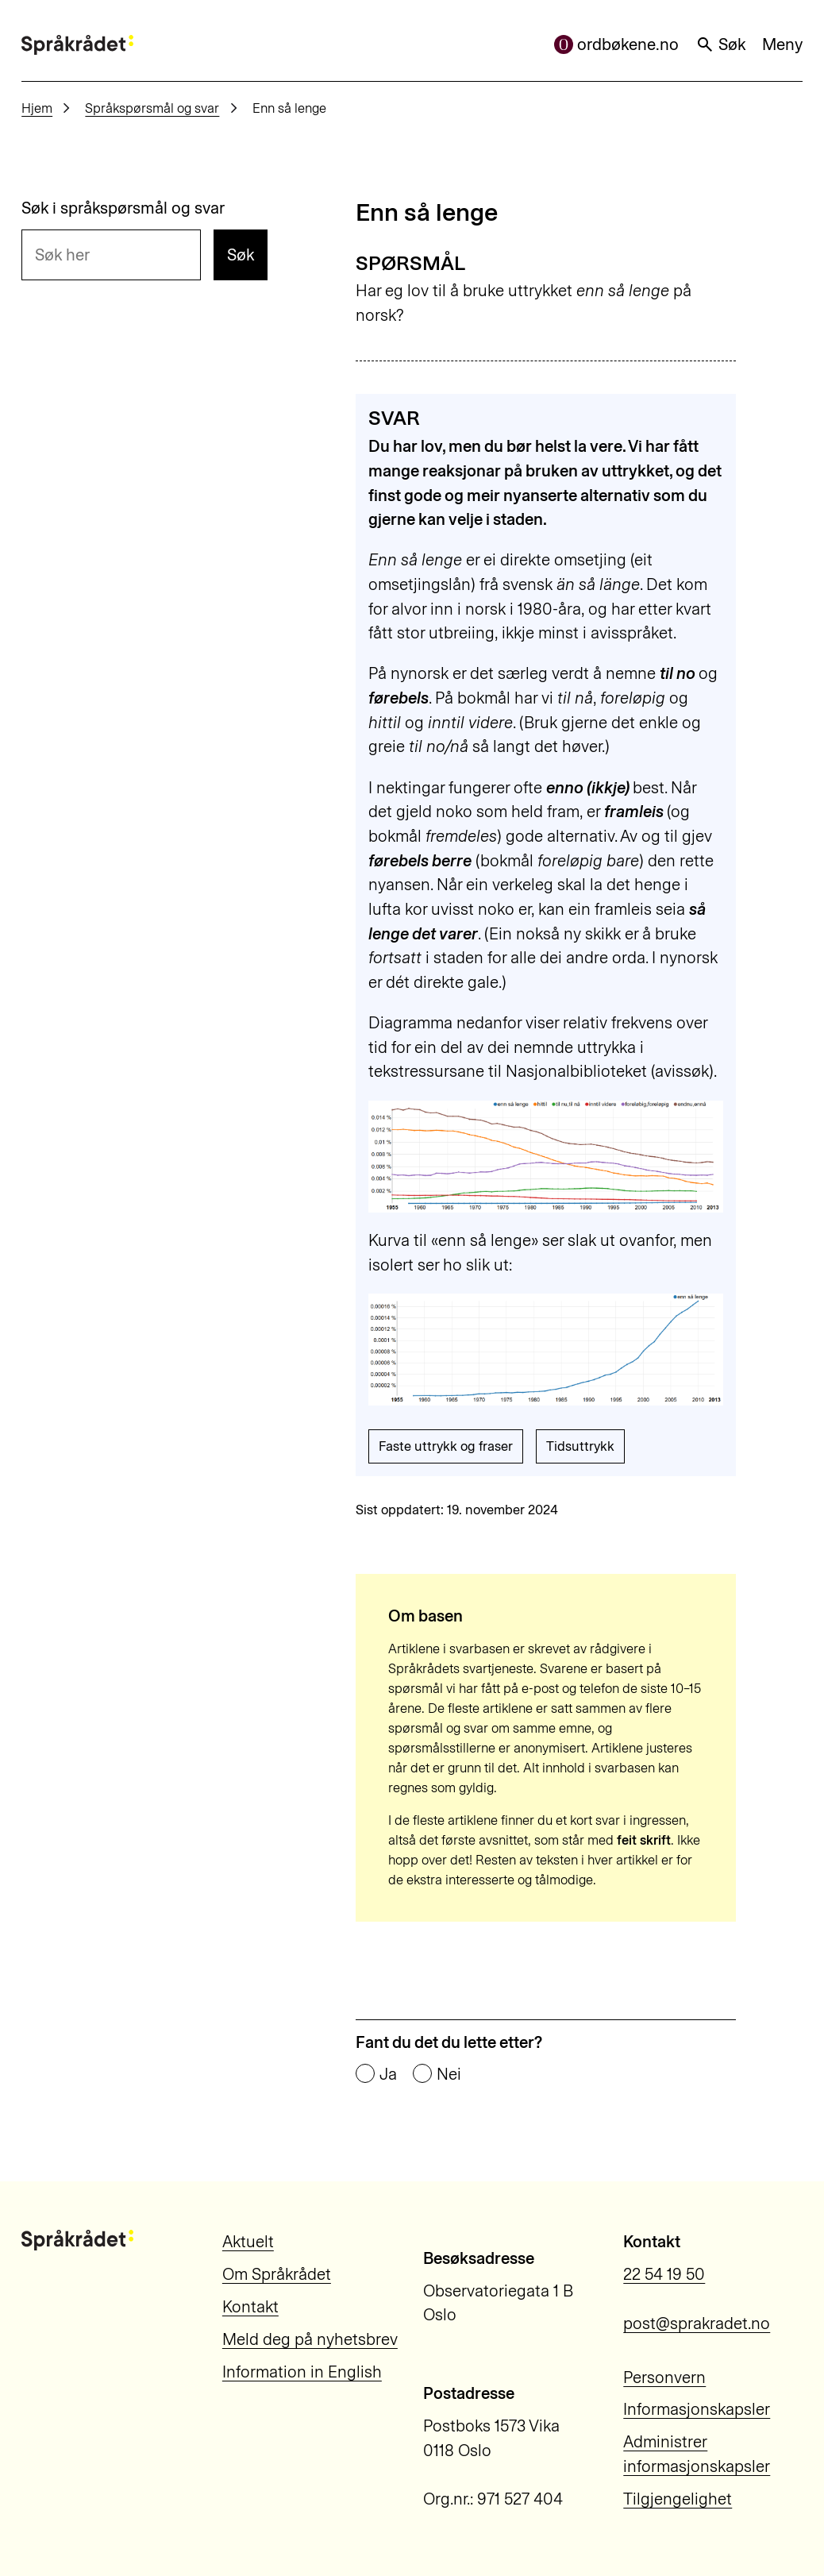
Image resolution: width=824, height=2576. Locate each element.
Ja (388, 2074)
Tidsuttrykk (580, 1446)
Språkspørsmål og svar (152, 108)
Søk (720, 44)
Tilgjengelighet (677, 2499)
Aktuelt (248, 2241)
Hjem (36, 108)
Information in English (302, 2371)
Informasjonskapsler (696, 2409)
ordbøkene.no (617, 44)
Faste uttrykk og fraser (446, 1446)
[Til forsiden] (77, 45)
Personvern (664, 2377)
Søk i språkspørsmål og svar (123, 208)
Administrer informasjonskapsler (696, 2454)
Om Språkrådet (276, 2274)
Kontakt (250, 2306)
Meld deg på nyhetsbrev (310, 2339)
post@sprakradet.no (696, 2323)
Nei (449, 2074)
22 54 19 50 (664, 2274)
